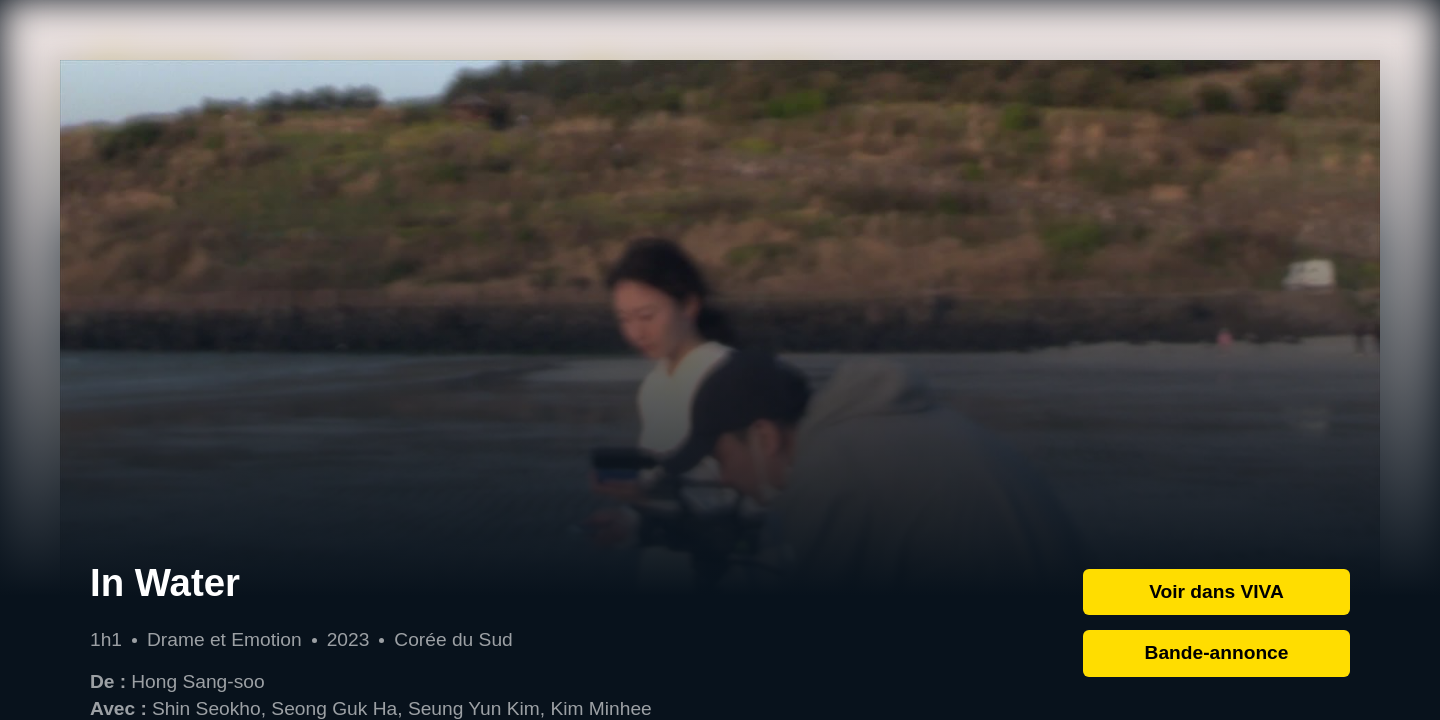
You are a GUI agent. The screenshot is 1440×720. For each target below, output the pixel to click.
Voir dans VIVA (1216, 591)
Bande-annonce (1217, 652)
